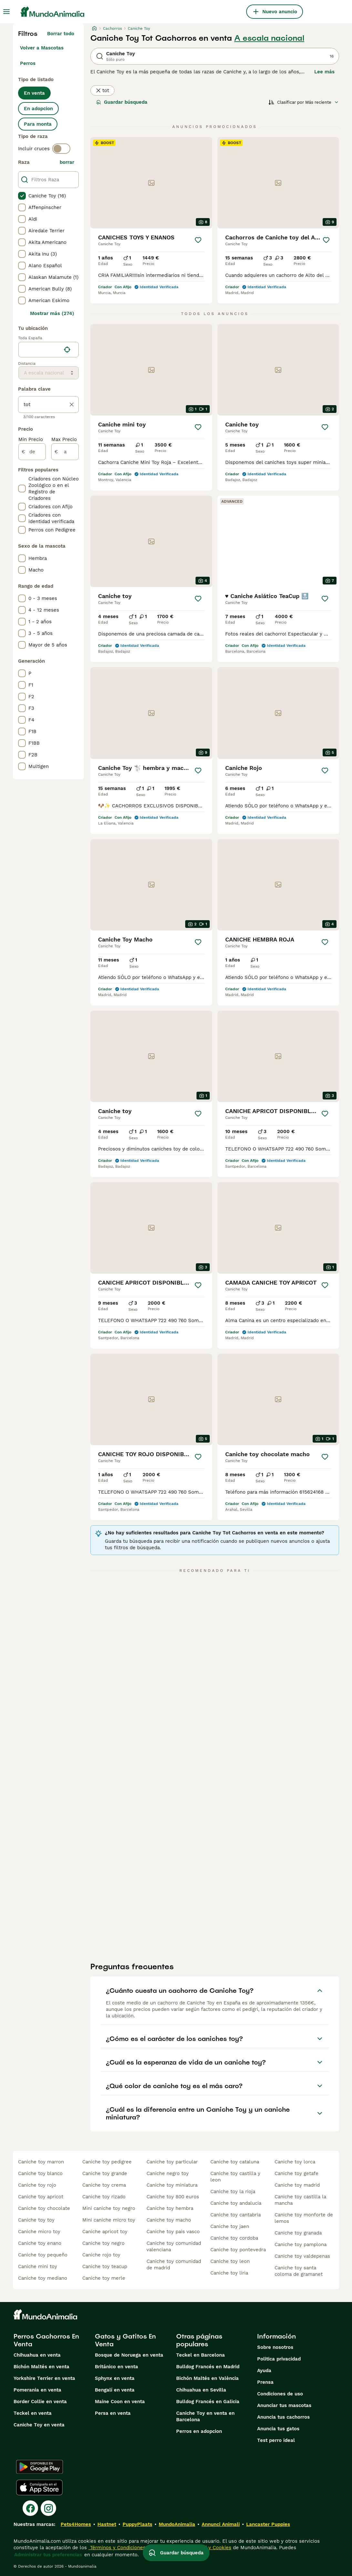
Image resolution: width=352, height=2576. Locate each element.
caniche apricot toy (104, 2231)
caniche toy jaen (229, 2226)
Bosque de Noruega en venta (129, 2355)
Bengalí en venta (115, 2390)
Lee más (324, 72)
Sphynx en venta (115, 2378)
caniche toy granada (298, 2233)
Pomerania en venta (37, 2390)
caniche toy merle (103, 2278)
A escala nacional (269, 38)
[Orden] (303, 102)
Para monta (38, 124)
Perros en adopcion (199, 2431)
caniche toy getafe (296, 2173)
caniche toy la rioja (232, 2191)
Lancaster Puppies (268, 2524)
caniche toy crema (104, 2185)
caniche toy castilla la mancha (300, 2200)
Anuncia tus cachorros (283, 2417)
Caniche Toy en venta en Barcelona (205, 2416)
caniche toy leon (230, 2261)
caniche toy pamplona (301, 2244)
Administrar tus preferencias (48, 2555)
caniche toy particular (172, 2162)
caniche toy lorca (295, 2162)
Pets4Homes (76, 2524)
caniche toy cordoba (234, 2238)
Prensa (265, 2382)
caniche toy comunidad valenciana (173, 2246)
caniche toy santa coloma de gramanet (299, 2271)
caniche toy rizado (104, 2197)
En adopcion (38, 108)
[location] (48, 349)
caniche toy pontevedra (238, 2250)
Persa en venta (113, 2413)
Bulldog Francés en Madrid (207, 2367)
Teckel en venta (33, 2413)
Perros (27, 63)
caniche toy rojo (37, 2185)
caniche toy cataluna (234, 2162)
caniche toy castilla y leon (235, 2177)
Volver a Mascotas (42, 48)
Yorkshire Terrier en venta (44, 2378)
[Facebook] (30, 2508)
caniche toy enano (39, 2243)
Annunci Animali (221, 2524)
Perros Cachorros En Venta (46, 2340)
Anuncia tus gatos (278, 2429)
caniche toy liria (229, 2273)
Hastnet (106, 2524)
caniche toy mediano (42, 2278)
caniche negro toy (167, 2173)
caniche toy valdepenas (302, 2256)
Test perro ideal (276, 2440)
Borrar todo (60, 34)
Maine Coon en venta (120, 2401)
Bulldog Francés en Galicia (207, 2401)
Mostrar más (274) (52, 313)
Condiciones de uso (280, 2394)
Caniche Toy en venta (39, 2425)
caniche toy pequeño (42, 2255)
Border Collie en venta (40, 2401)
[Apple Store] (39, 2487)
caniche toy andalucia (235, 2203)
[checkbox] (21, 195)
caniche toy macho (168, 2220)
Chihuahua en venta (37, 2355)
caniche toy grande (104, 2173)
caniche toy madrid (297, 2185)
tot (102, 90)
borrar (67, 162)
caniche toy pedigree (107, 2162)
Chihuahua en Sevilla (201, 2390)
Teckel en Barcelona (200, 2355)
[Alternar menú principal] (6, 11)
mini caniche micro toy (108, 2220)
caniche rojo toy (101, 2255)
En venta (34, 93)
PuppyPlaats (137, 2524)
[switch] (61, 148)
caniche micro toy (39, 2231)
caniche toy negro (103, 2243)
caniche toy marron (41, 2162)
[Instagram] (48, 2508)
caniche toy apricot (40, 2197)
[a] (65, 451)
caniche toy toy (36, 2220)
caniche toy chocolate (44, 2208)
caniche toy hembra (169, 2208)
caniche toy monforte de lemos (304, 2218)
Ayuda (264, 2370)
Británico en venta (116, 2367)
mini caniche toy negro (108, 2208)
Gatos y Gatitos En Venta (125, 2340)
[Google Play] (39, 2467)
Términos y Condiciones (117, 2547)
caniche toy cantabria (235, 2215)
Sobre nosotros (275, 2347)
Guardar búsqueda (121, 102)
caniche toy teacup (104, 2266)
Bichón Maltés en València (207, 2378)
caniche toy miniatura (171, 2185)
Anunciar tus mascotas (284, 2405)
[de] (32, 451)
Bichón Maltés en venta (41, 2367)
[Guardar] (198, 240)
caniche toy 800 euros (172, 2197)
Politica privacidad (279, 2359)
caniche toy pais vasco (173, 2231)
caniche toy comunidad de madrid (173, 2264)
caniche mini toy (37, 2266)
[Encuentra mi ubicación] (67, 349)
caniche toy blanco (40, 2173)
